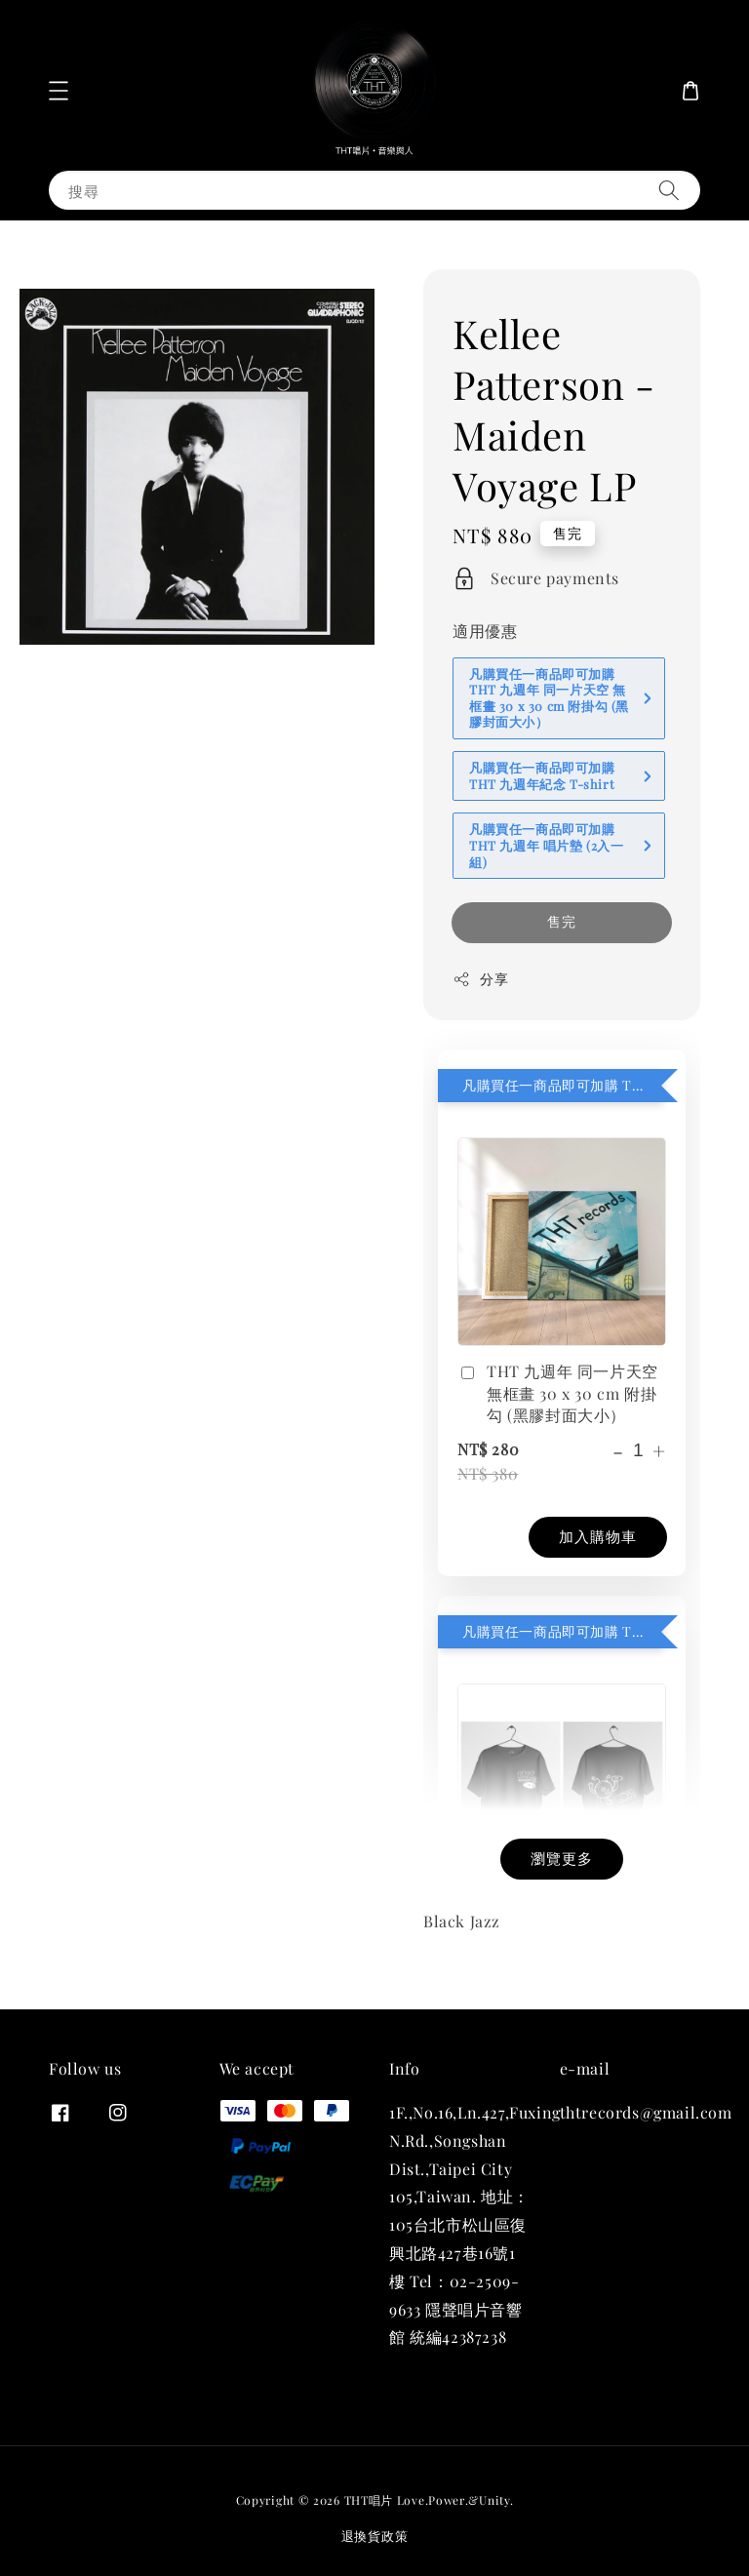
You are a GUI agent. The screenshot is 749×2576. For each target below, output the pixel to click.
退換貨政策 (375, 2535)
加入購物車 (598, 1536)
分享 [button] (480, 979)
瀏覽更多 (562, 1858)
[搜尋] (669, 190)
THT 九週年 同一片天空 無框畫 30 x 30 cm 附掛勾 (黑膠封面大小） (557, 1393)
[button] (58, 90)
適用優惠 (485, 630)
